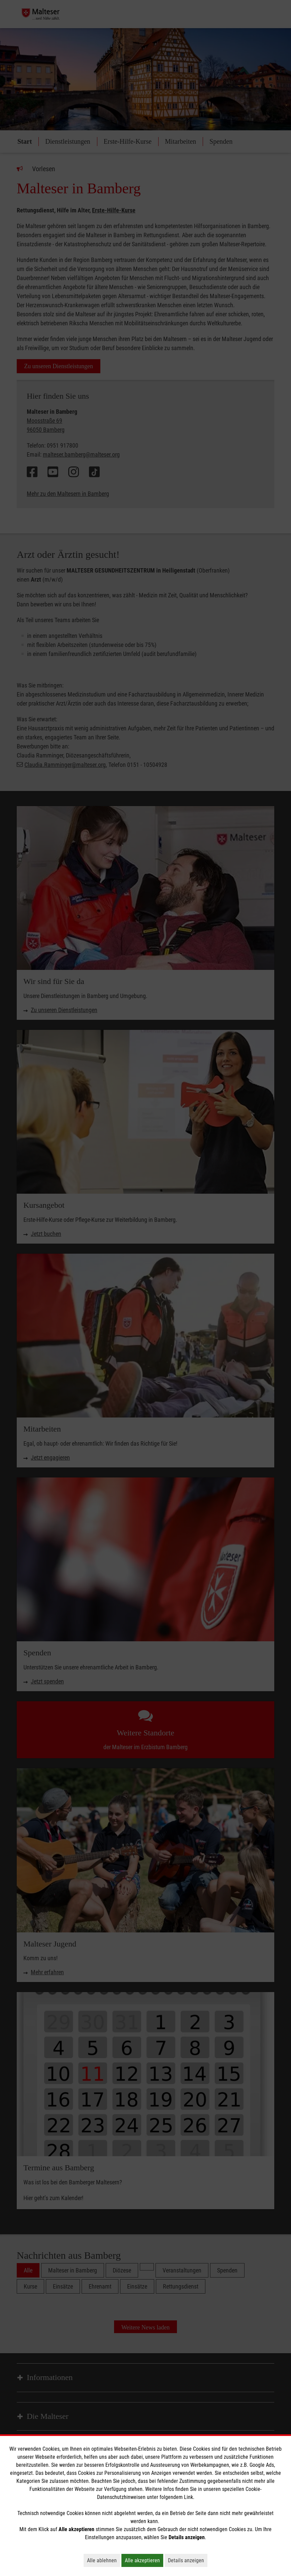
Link (188, 2497)
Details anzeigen (187, 2560)
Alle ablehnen (103, 2560)
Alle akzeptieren (144, 2560)
